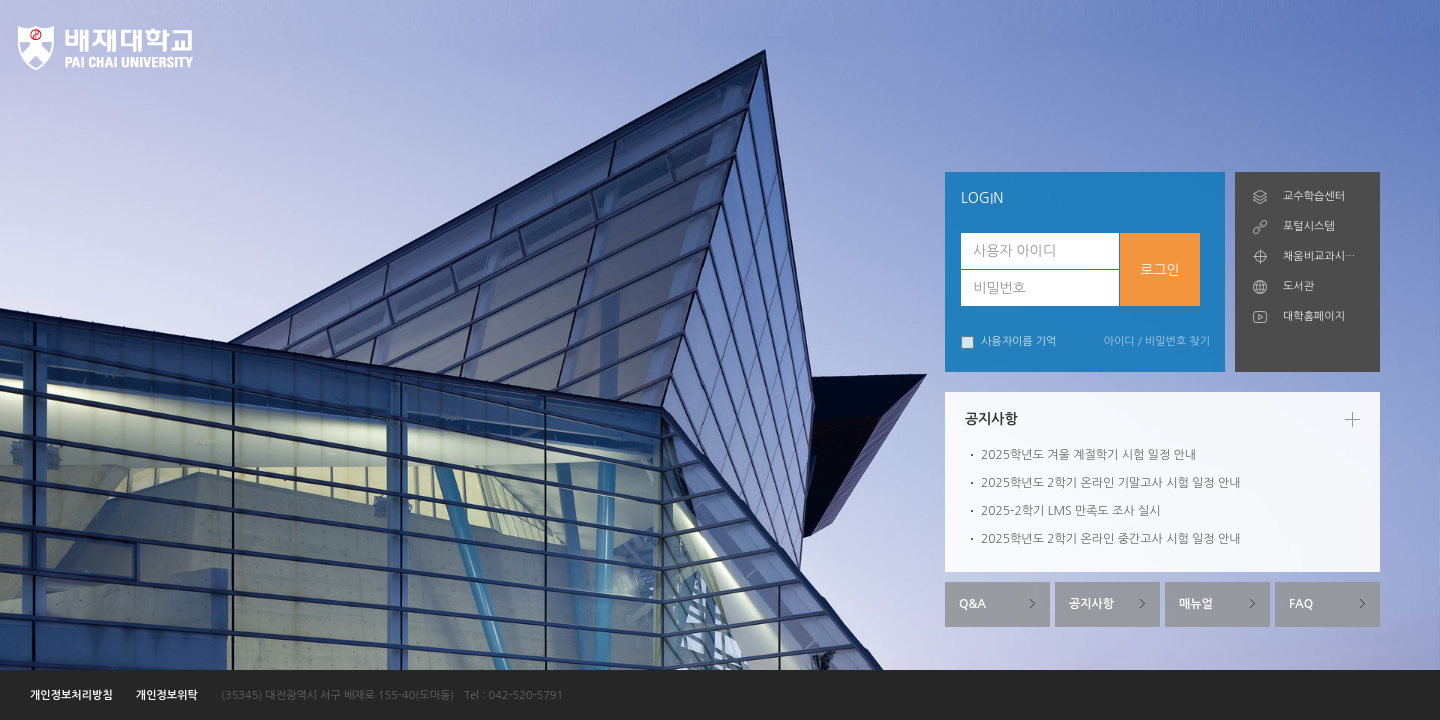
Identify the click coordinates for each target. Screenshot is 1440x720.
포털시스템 (1309, 226)
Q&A (972, 604)
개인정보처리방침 (71, 695)
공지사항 (1091, 604)
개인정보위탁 (167, 695)
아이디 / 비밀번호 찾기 (1157, 341)
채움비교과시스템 (1322, 256)
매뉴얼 (1196, 604)
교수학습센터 (1314, 196)
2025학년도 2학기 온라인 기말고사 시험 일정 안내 (1111, 483)
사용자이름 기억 (1008, 342)
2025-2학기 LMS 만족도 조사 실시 (1071, 511)
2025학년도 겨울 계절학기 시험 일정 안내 (1088, 455)
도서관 (1298, 286)
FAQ (1301, 604)
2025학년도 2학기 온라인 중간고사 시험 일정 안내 (1111, 539)
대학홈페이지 (1314, 316)
